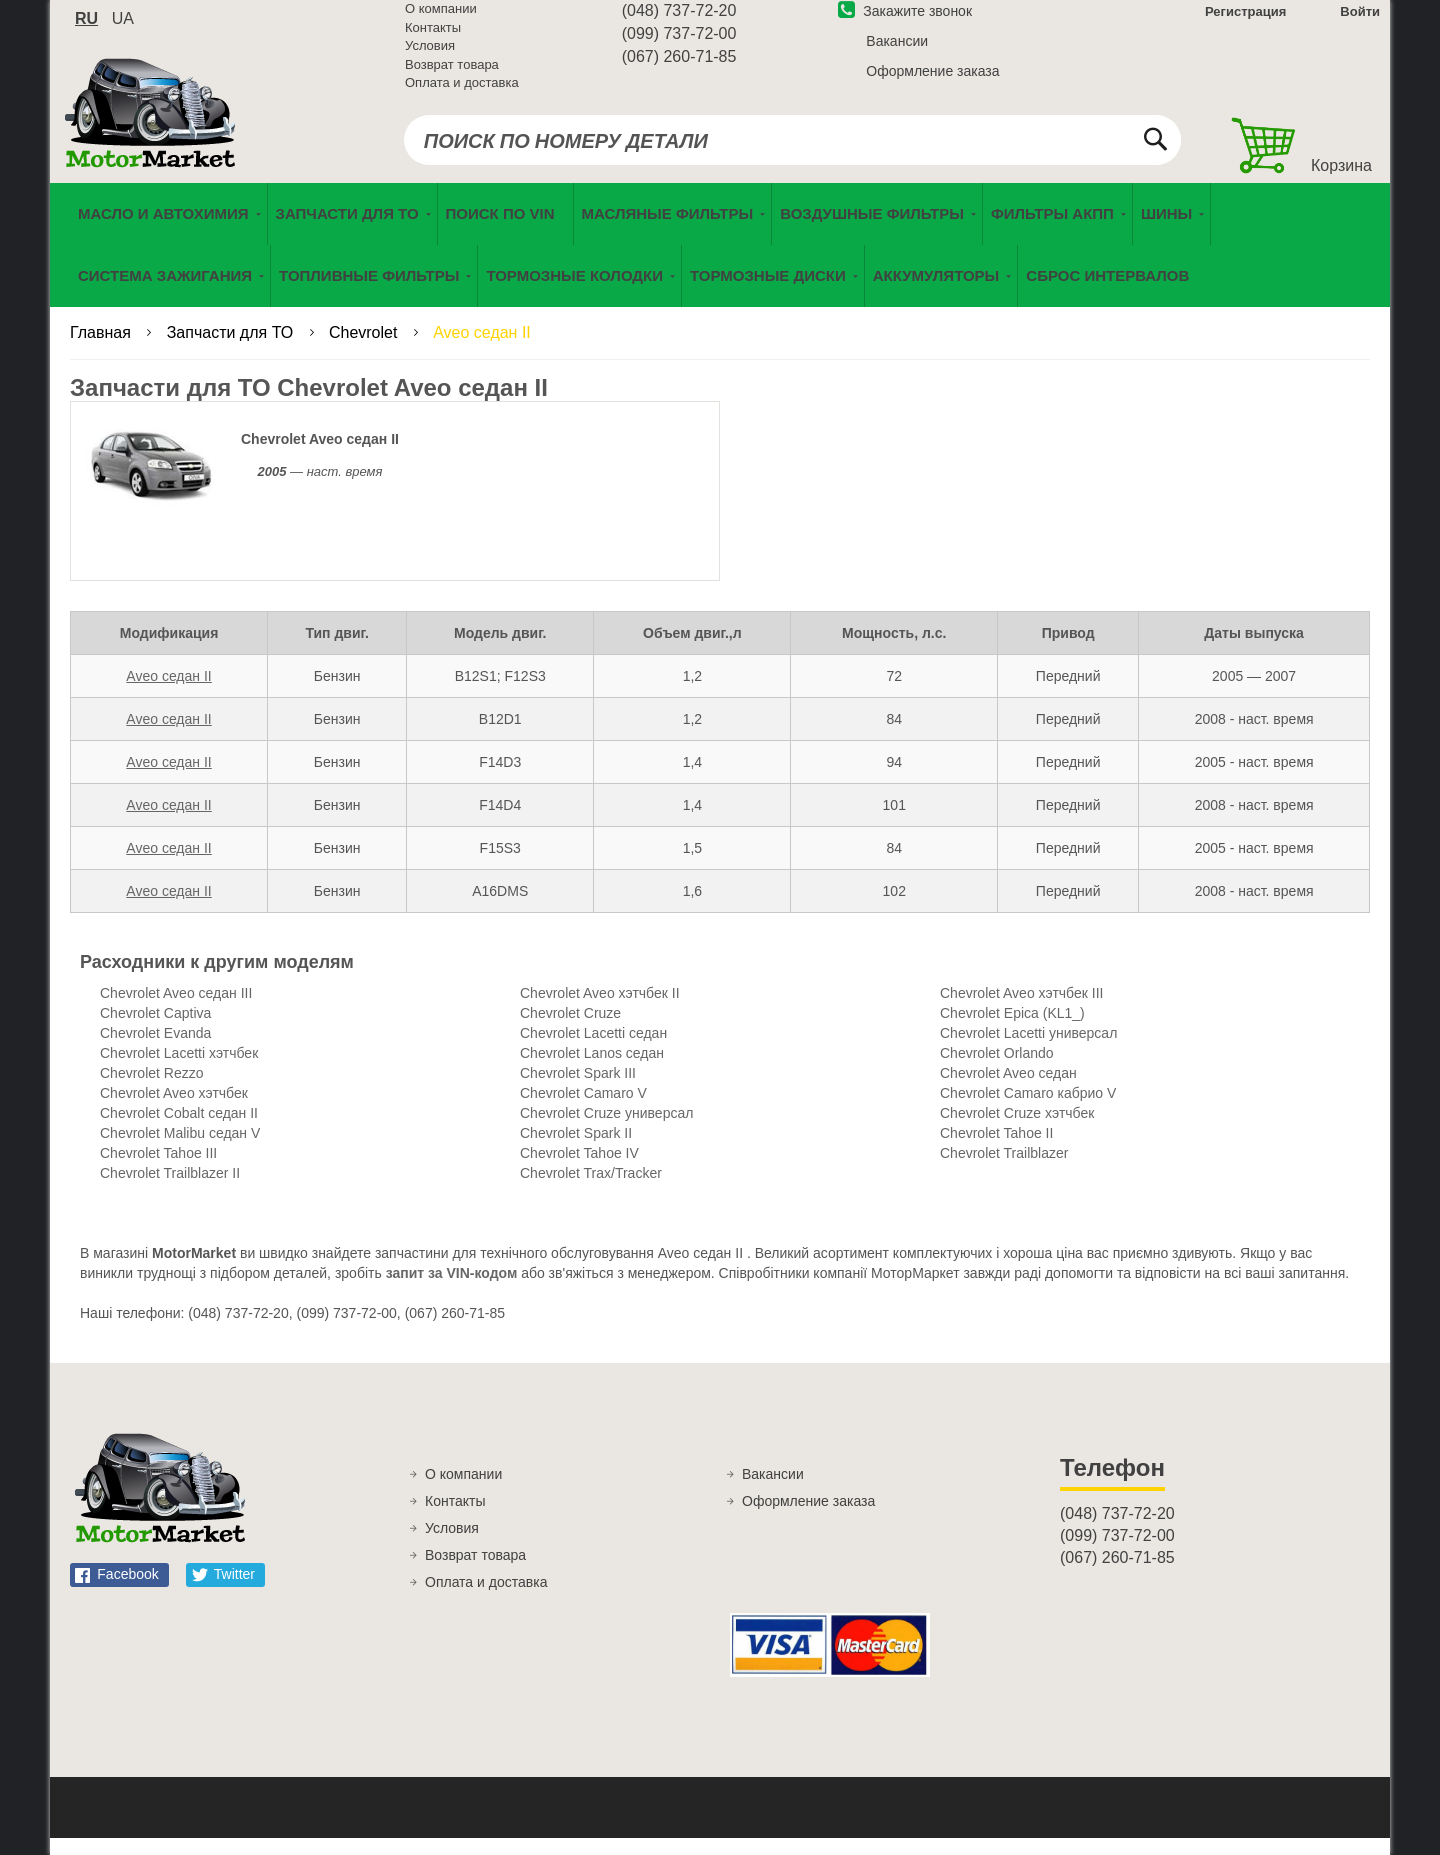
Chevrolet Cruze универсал (606, 1130)
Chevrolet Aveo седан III (176, 1010)
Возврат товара (452, 76)
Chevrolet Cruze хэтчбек (1017, 1130)
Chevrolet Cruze (570, 1030)
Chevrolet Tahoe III (158, 1170)
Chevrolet (365, 349)
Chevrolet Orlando (997, 1070)
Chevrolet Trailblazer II (170, 1190)
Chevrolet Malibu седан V (180, 1150)
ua (123, 30)
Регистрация (1243, 23)
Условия (430, 57)
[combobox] (792, 152)
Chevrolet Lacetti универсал (1028, 1050)
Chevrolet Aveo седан (1008, 1090)
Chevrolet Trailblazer (1004, 1170)
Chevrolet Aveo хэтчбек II (600, 1010)
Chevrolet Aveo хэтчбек (174, 1110)
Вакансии (897, 53)
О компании (441, 20)
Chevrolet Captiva (155, 1030)
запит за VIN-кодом (452, 1290)
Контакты (433, 39)
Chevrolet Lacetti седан (593, 1050)
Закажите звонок (905, 23)
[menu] (720, 262)
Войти (1360, 23)
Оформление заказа (932, 83)
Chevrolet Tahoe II (996, 1150)
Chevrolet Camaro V (583, 1110)
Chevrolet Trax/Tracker (591, 1190)
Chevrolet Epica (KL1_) (1012, 1030)
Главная (102, 349)
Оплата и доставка (462, 94)
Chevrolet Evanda (155, 1050)
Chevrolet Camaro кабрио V (1028, 1110)
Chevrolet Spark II (576, 1150)
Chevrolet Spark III (578, 1090)
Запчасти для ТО (232, 349)
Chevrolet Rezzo (152, 1090)
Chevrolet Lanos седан (592, 1070)
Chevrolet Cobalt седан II (179, 1130)
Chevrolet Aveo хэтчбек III (1021, 1010)
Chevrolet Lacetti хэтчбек (179, 1070)
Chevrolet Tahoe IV (579, 1170)
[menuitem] (505, 231)
